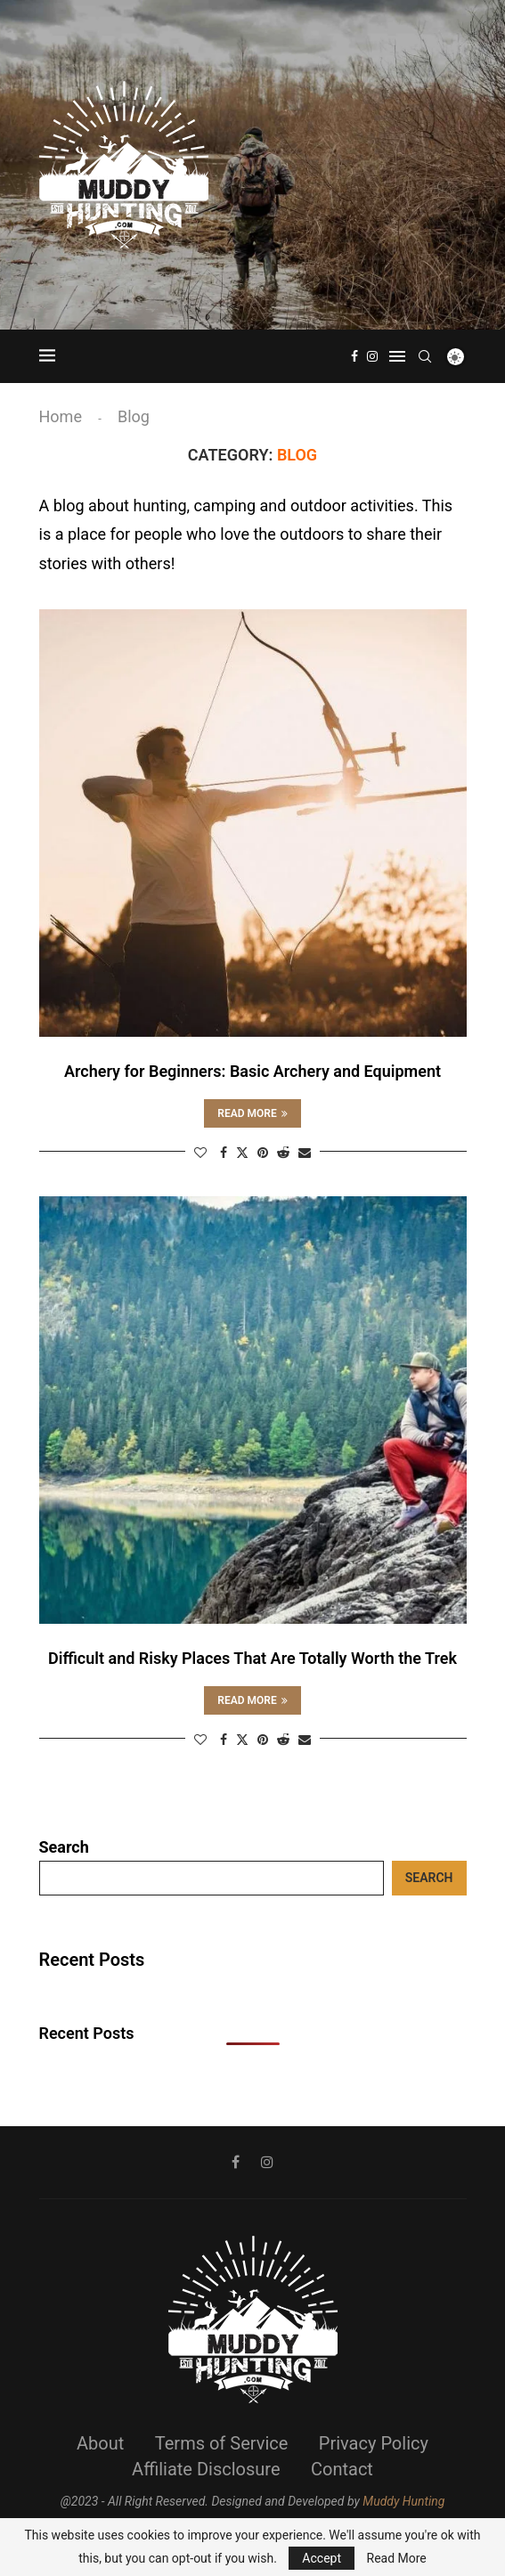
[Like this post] (200, 1152)
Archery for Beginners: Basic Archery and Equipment (252, 1071)
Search (64, 1847)
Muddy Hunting (403, 2501)
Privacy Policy (373, 2443)
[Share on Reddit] (283, 1152)
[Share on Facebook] (223, 1152)
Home (60, 416)
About (100, 2443)
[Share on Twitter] (242, 1152)
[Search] (425, 356)
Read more (252, 1113)
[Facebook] (354, 356)
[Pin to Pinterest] (262, 1152)
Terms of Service (222, 2443)
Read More (397, 2558)
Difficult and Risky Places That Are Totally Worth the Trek (252, 1658)
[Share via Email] (304, 1152)
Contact (342, 2469)
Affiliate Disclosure (206, 2469)
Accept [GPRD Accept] (321, 2558)
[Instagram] (372, 356)
